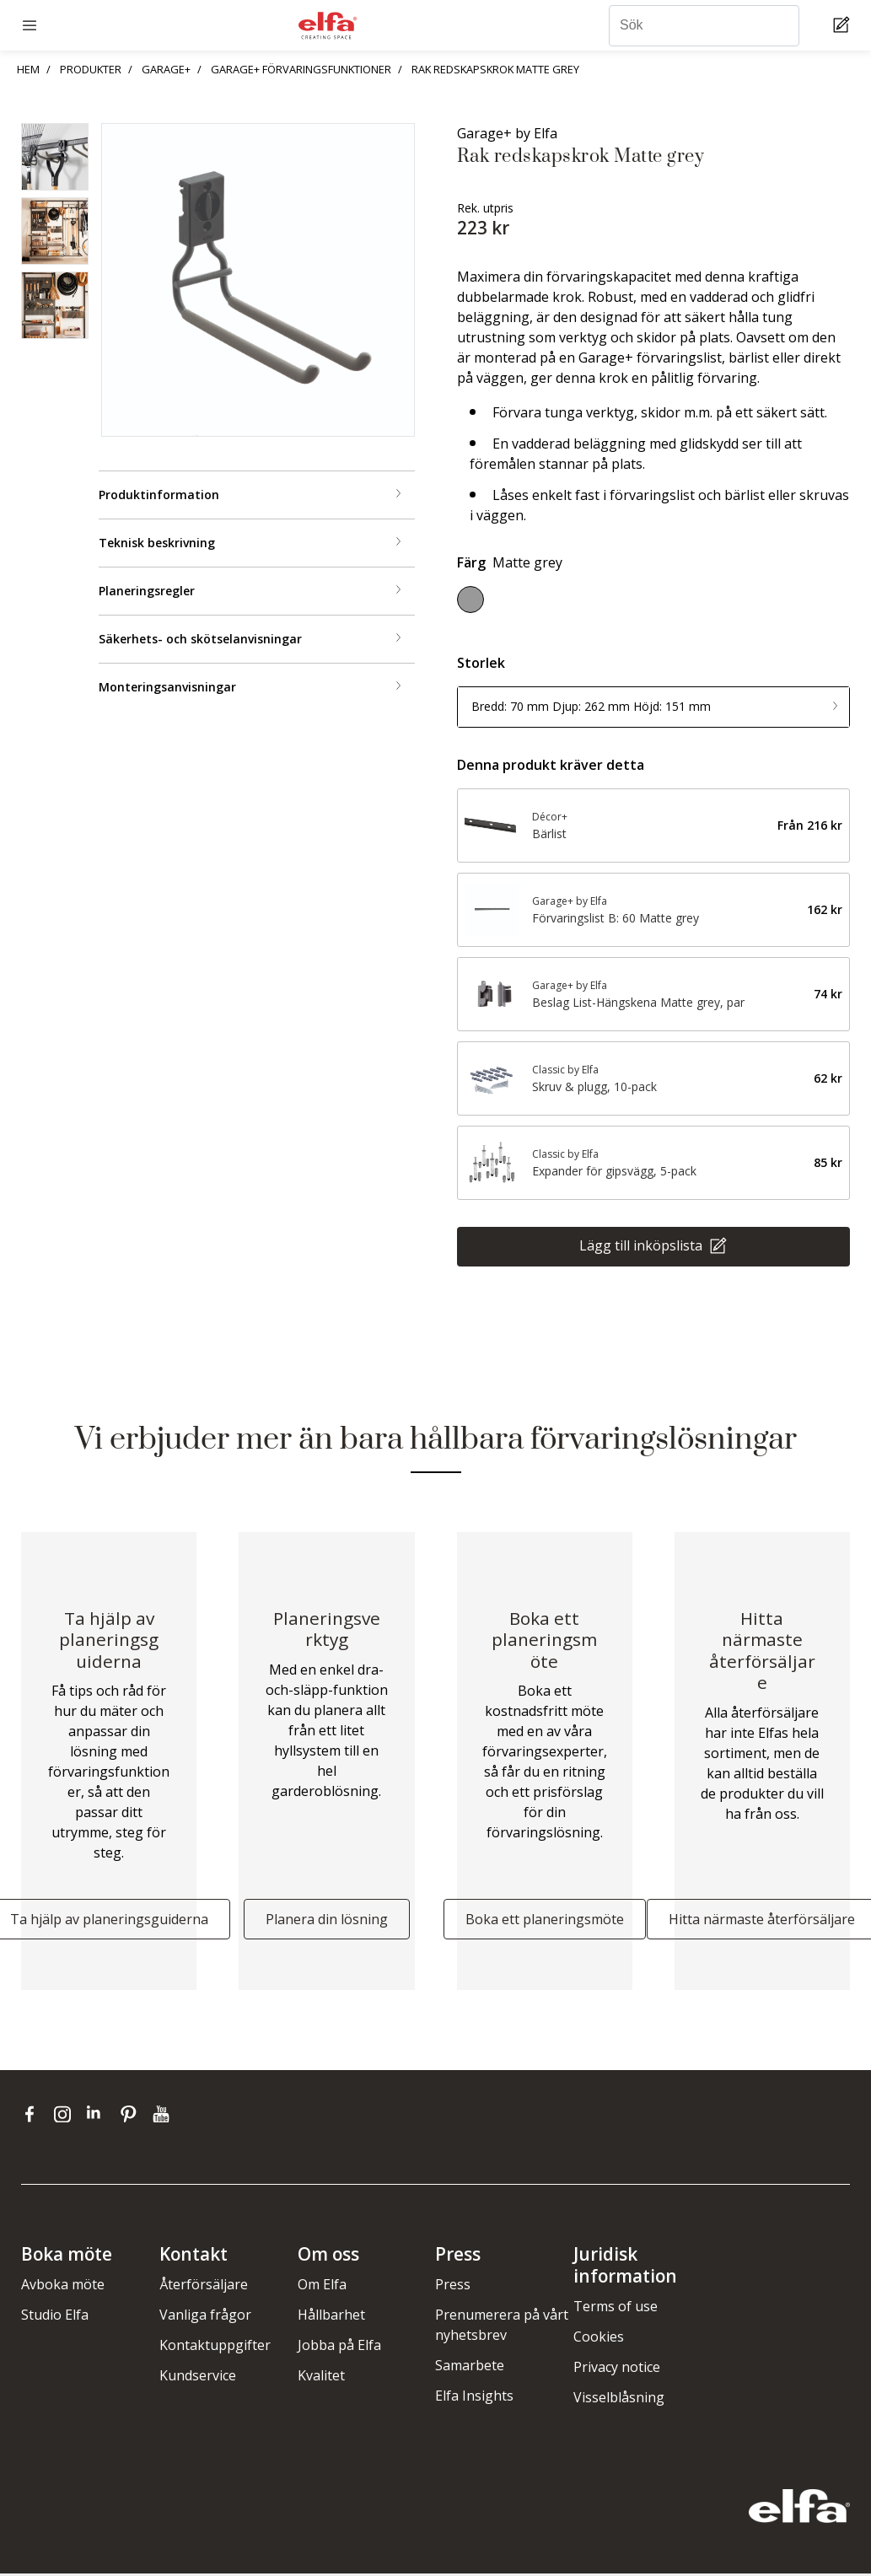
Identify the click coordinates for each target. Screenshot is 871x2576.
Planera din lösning (327, 1921)
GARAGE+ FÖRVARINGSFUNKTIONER (301, 69)
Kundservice (197, 2378)
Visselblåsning (618, 2399)
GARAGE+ (166, 69)
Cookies (598, 2339)
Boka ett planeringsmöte (544, 1921)
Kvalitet (321, 2378)
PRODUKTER (90, 69)
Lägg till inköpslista (642, 1244)
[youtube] (163, 2116)
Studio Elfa (55, 2317)
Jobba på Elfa (339, 2347)
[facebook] (33, 2116)
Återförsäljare (203, 2287)
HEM (28, 69)
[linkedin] (99, 2116)
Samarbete (469, 2367)
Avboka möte (63, 2287)
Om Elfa (322, 2287)
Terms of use (615, 2308)
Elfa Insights (474, 2398)
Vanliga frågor (205, 2317)
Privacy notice (616, 2369)
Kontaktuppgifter (215, 2347)
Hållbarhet (331, 2317)
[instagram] (66, 2116)
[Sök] (704, 25)
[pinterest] (132, 2116)
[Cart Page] (843, 26)
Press (452, 2287)
